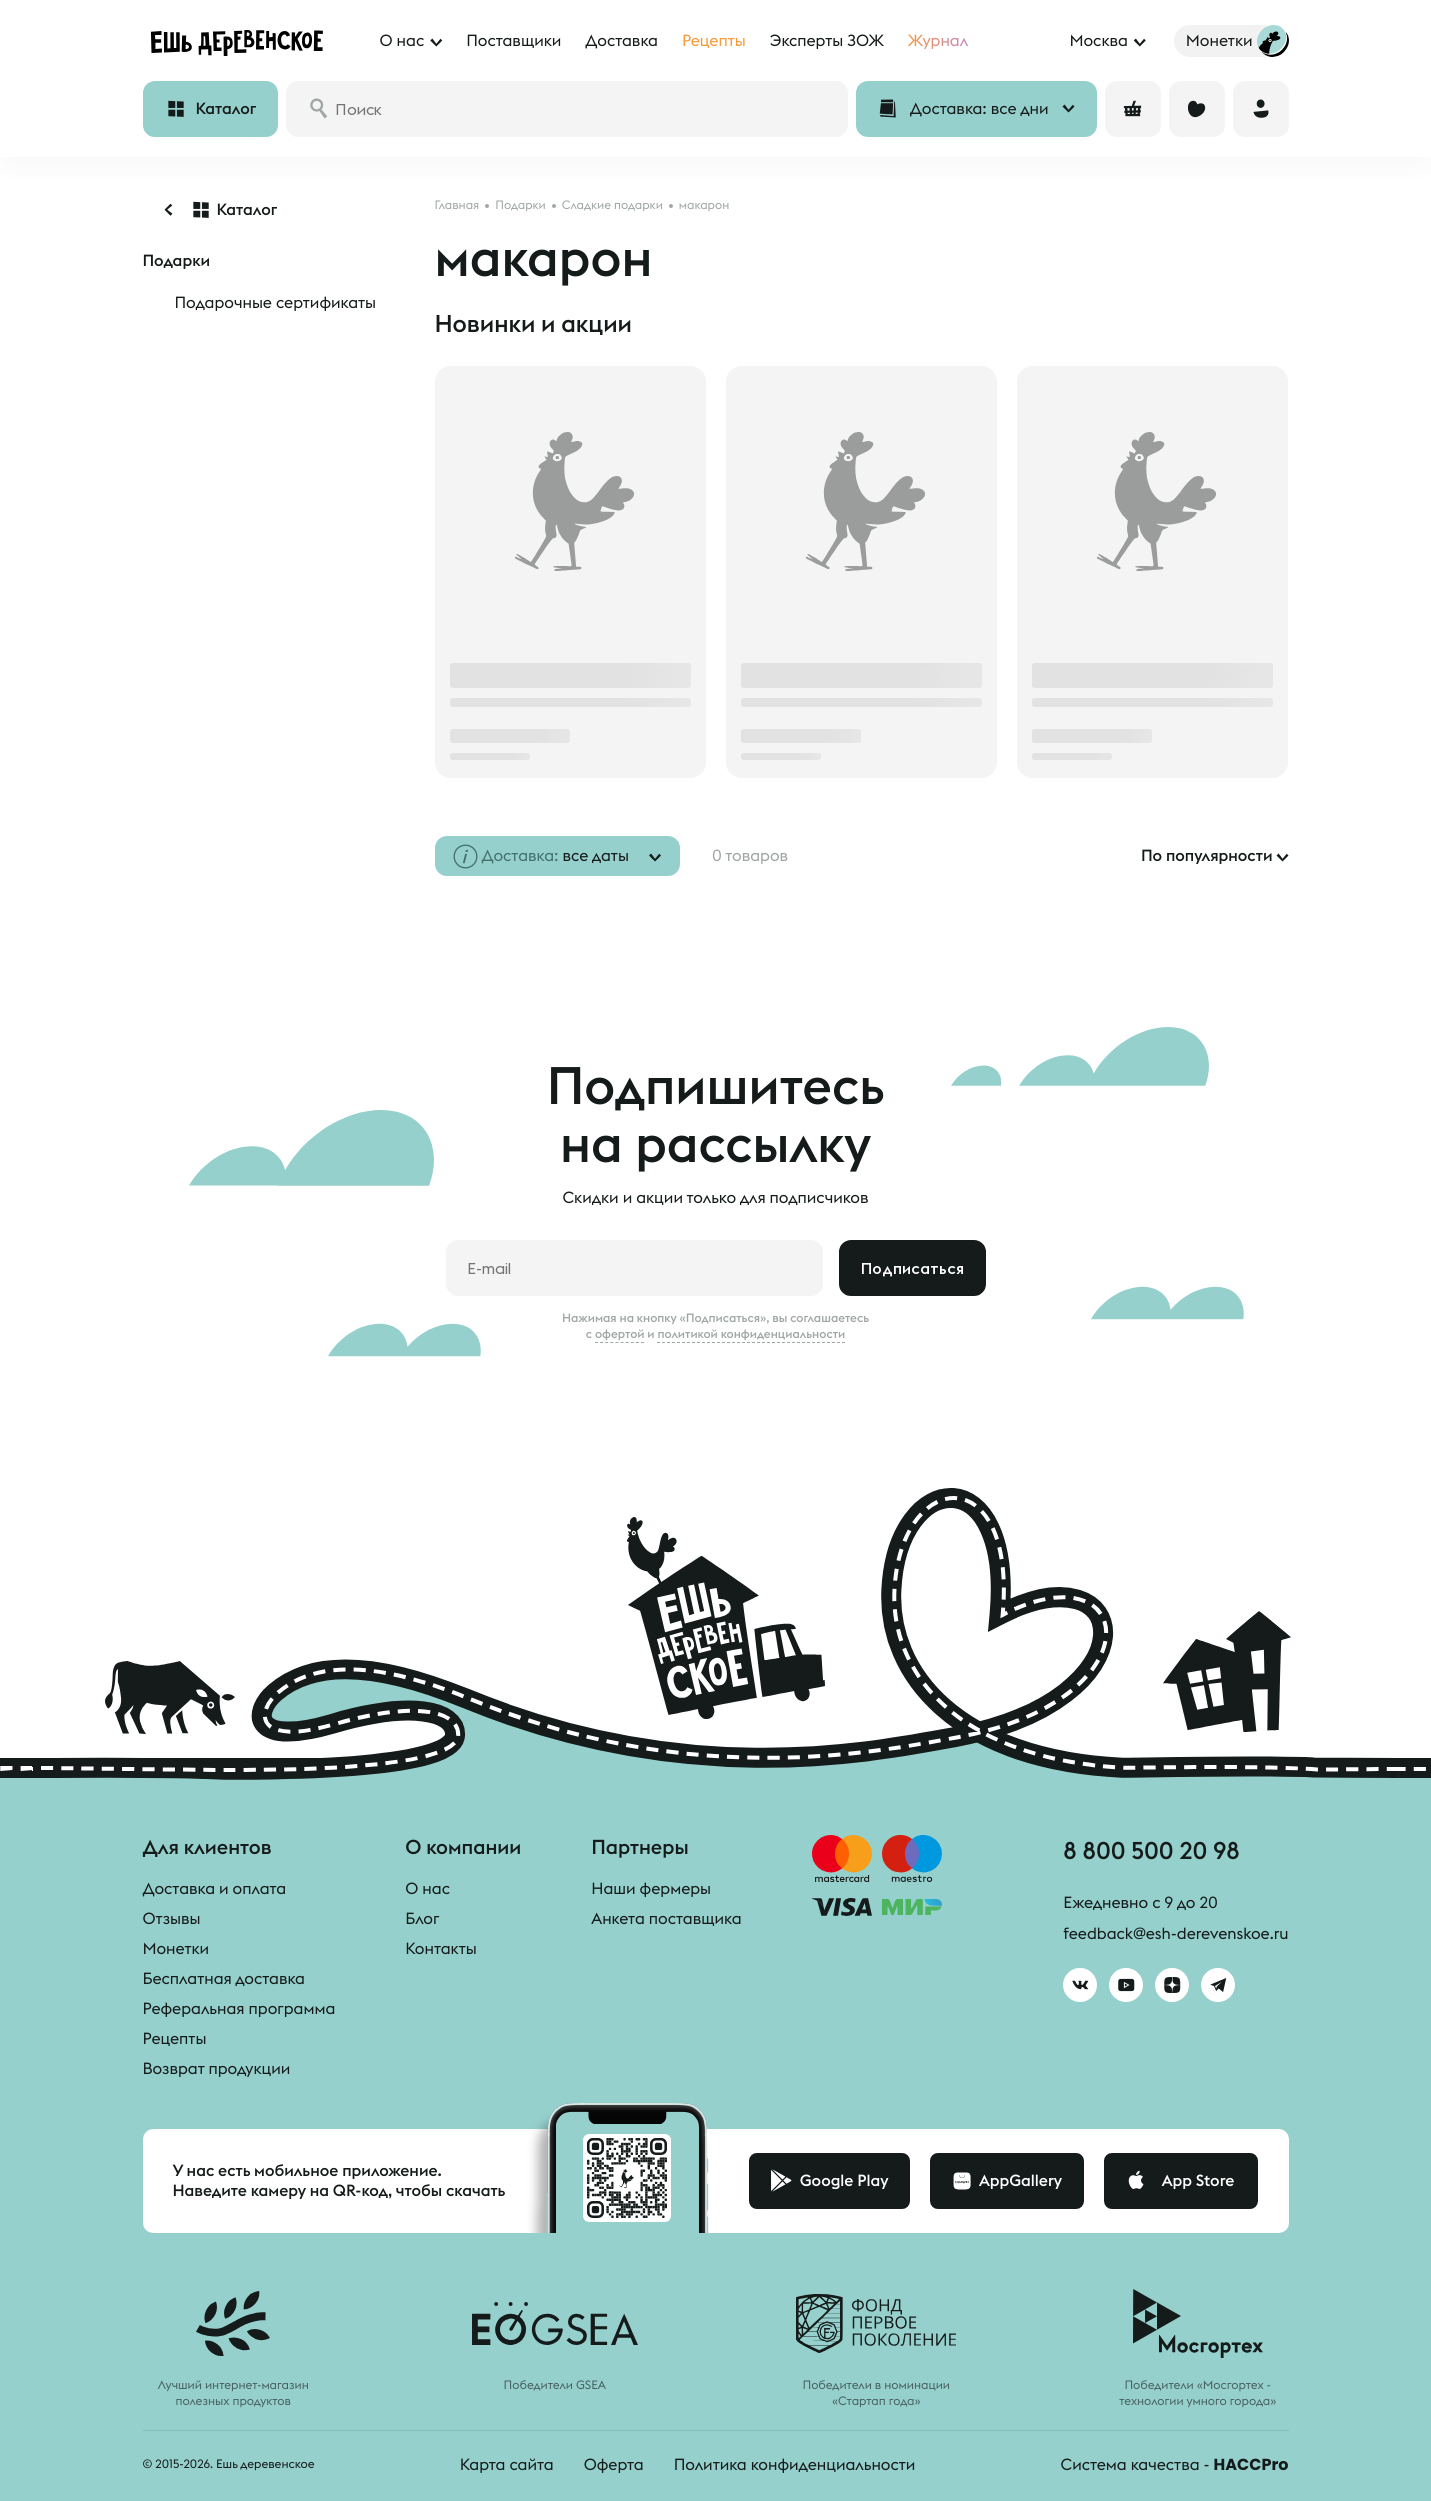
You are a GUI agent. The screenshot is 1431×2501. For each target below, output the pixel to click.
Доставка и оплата (215, 1889)
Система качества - (1175, 2465)
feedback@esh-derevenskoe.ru (1175, 1934)
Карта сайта (507, 2465)
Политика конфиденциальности (795, 2465)
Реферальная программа (239, 2009)
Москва (1098, 41)
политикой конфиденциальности (751, 1334)
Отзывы (172, 1919)
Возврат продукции (217, 2069)
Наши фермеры (651, 1889)
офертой (620, 1334)
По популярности (1207, 856)
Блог (422, 1919)
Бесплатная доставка (224, 1979)
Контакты (440, 1949)
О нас (427, 1889)
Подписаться (912, 1268)
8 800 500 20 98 (1151, 1850)
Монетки (176, 1949)
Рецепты (175, 2039)
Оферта (614, 2465)
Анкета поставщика (666, 1919)
